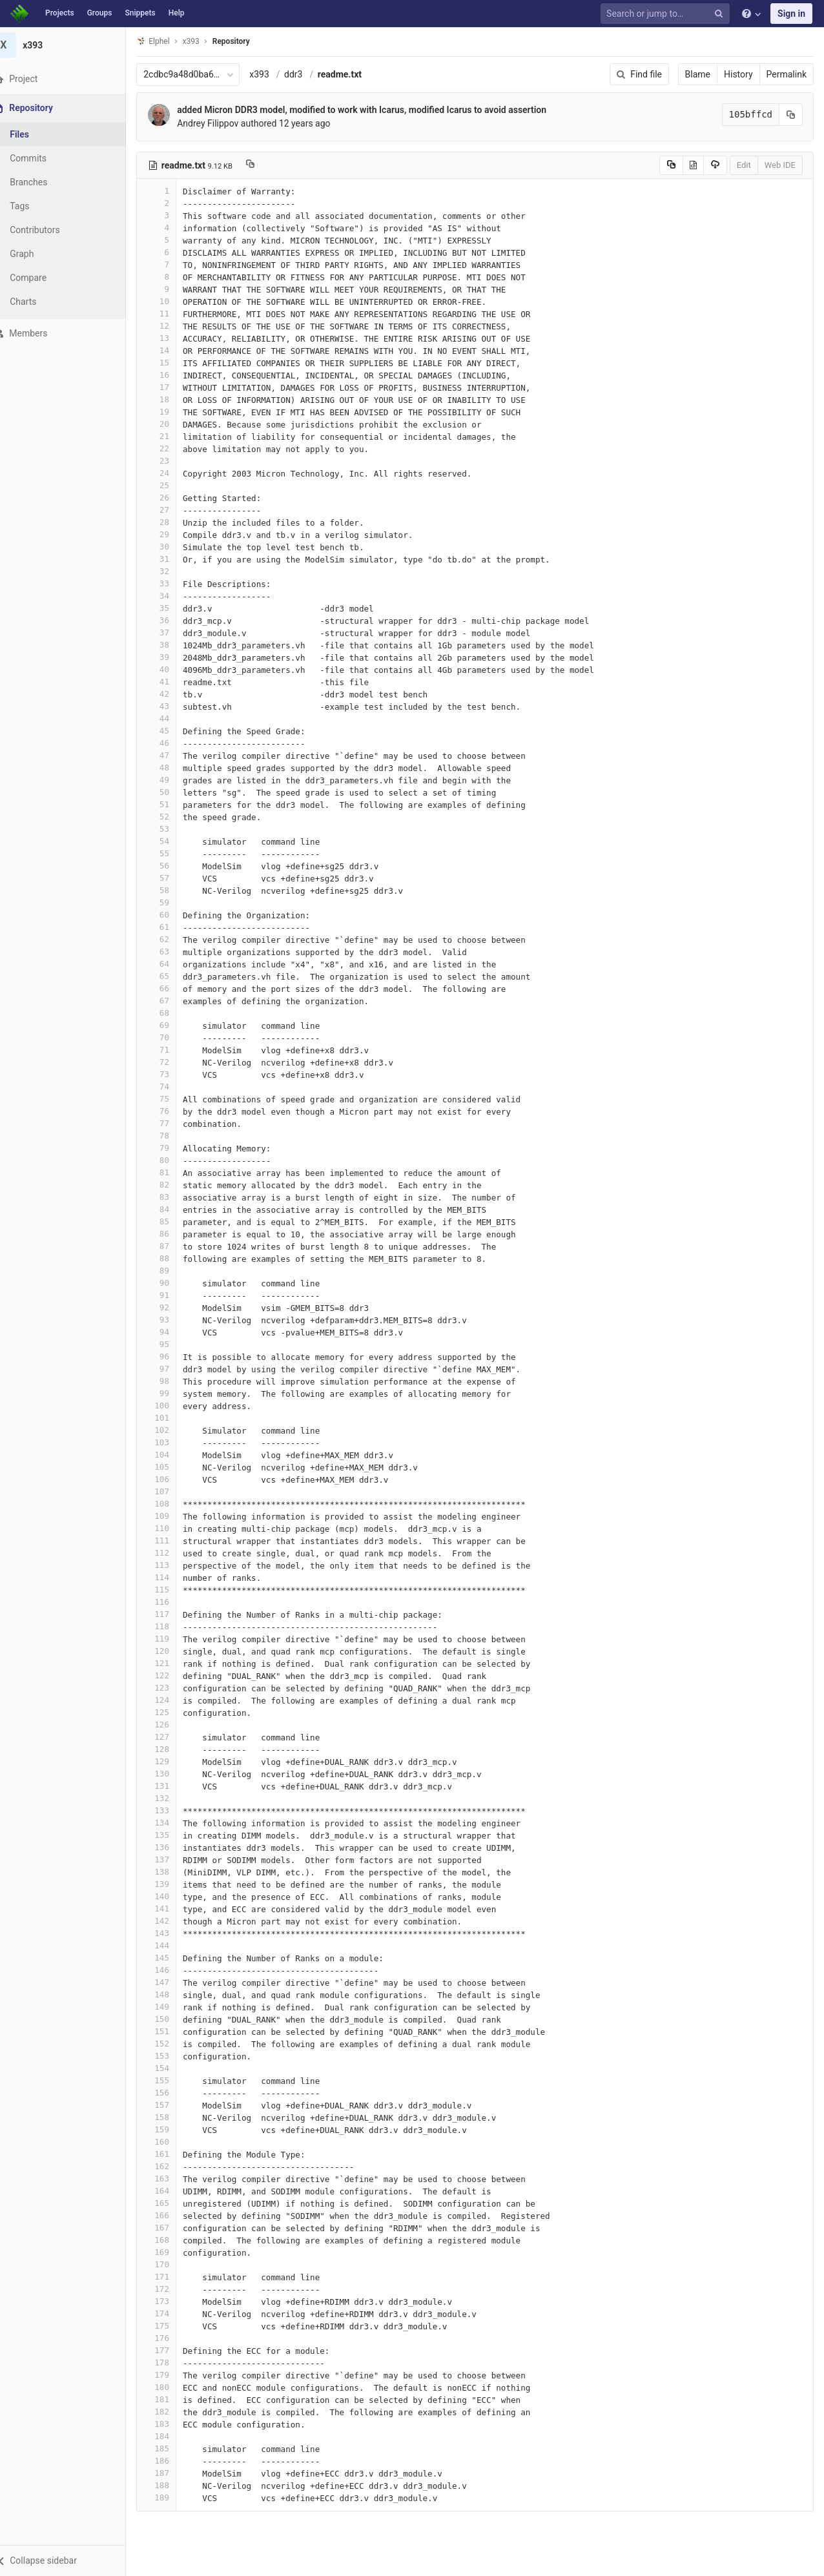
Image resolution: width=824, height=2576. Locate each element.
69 (172, 1025)
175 (172, 2326)
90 (172, 1283)
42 (172, 694)
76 (172, 1111)
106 (172, 1479)
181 (172, 2399)
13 (172, 338)
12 (172, 326)
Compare (44, 278)
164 (172, 2191)
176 (172, 2338)
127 (172, 1737)
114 (172, 1577)
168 (172, 2240)
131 (172, 1786)
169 (172, 2252)
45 (172, 731)
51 (172, 804)
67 (172, 1000)
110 (172, 1528)
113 (172, 1565)
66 (172, 988)
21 (172, 436)
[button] (70, 2560)
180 (172, 2387)
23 (172, 461)
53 (172, 829)
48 (172, 767)
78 (172, 1135)
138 (172, 1872)
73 (172, 1074)
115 (172, 1589)
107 (172, 1491)
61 (172, 927)
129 (172, 1761)
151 (172, 2031)
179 (172, 2375)
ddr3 (309, 74)
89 (172, 1270)
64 (172, 964)
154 (172, 2068)
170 (172, 2264)
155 (172, 2080)
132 (172, 1798)
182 (172, 2411)
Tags (35, 206)
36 (172, 620)
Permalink (787, 74)
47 (172, 755)
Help (177, 12)
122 (172, 1675)
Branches (44, 182)
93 (172, 1319)
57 (172, 878)
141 (172, 1908)
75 (172, 1099)
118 (172, 1626)
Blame (697, 74)
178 (172, 2362)
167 (172, 2227)
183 (172, 2424)
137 (172, 1859)
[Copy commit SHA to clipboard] (791, 114)
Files (35, 134)
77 (172, 1123)
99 (172, 1393)
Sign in (791, 13)
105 (172, 1467)
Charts (39, 301)
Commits (44, 158)
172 (172, 2289)
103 (172, 1442)
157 (172, 2105)
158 (172, 2117)
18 (172, 399)
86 (172, 1234)
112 (172, 1553)
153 (172, 2056)
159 (172, 2129)
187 (172, 2473)
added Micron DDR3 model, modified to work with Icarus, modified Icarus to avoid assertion (377, 110)
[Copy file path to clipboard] (266, 165)
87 (172, 1246)
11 (172, 313)
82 (172, 1185)
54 (172, 841)
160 (172, 2142)
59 (172, 902)
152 (172, 2043)
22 (172, 448)
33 (172, 583)
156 (172, 2092)
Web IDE (780, 165)
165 (172, 2203)
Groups (99, 12)
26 (172, 497)
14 (172, 350)
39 (172, 657)
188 (172, 2485)
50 (172, 792)
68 (172, 1013)
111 (172, 1540)
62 (172, 939)
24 (172, 473)
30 (172, 546)
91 (172, 1295)
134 (172, 1823)
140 (172, 1896)
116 (172, 1602)
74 (172, 1086)
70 (172, 1037)
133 (172, 1810)
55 (172, 853)
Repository (247, 41)
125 (172, 1712)
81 (172, 1172)
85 (172, 1221)
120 (172, 1651)
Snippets (140, 12)
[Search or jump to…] (667, 14)
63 (172, 951)
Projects (59, 12)
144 (172, 1945)
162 (172, 2166)
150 (172, 2019)
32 (172, 571)
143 (172, 1933)
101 (172, 1418)
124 (172, 1700)
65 (172, 976)
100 (172, 1405)
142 (172, 1921)
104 (172, 1454)
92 (172, 1307)
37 (172, 632)
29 (172, 534)
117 (172, 1614)
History (738, 74)
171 (172, 2277)
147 (172, 1982)
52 (172, 816)
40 (172, 669)
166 (172, 2215)
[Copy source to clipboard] (671, 165)
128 (172, 1749)
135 (172, 1835)
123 (172, 1688)
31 (172, 559)
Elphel (168, 41)
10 (172, 301)
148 (172, 1994)
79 (172, 1148)
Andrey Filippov (223, 123)
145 (172, 1958)
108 (172, 1504)
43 (172, 706)
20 (172, 424)
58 (172, 890)
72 (172, 1062)
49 (172, 780)
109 (172, 1516)
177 (172, 2350)
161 (172, 2154)
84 (172, 1209)
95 (172, 1344)
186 (172, 2461)
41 (172, 681)
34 (172, 596)
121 (172, 1663)
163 (172, 2178)
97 (172, 1369)
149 (172, 2007)
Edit (744, 165)
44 (172, 718)
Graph (38, 254)
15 (172, 362)
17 (172, 387)
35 (172, 608)
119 (172, 1638)
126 (172, 1724)
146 (172, 1970)
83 (172, 1197)
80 (172, 1160)
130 (172, 1773)
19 (172, 412)
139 (172, 1884)
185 (172, 2448)
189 (172, 2497)
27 (172, 510)
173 (172, 2301)
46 (172, 743)
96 (172, 1356)
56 (172, 866)
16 (172, 375)
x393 (275, 74)
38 (172, 645)
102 (172, 1430)
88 (172, 1258)
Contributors (51, 230)
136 (172, 1847)
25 (172, 485)
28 (172, 522)
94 (172, 1332)
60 (172, 915)
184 (172, 2436)
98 (172, 1381)
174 (172, 2313)
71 (172, 1050)
